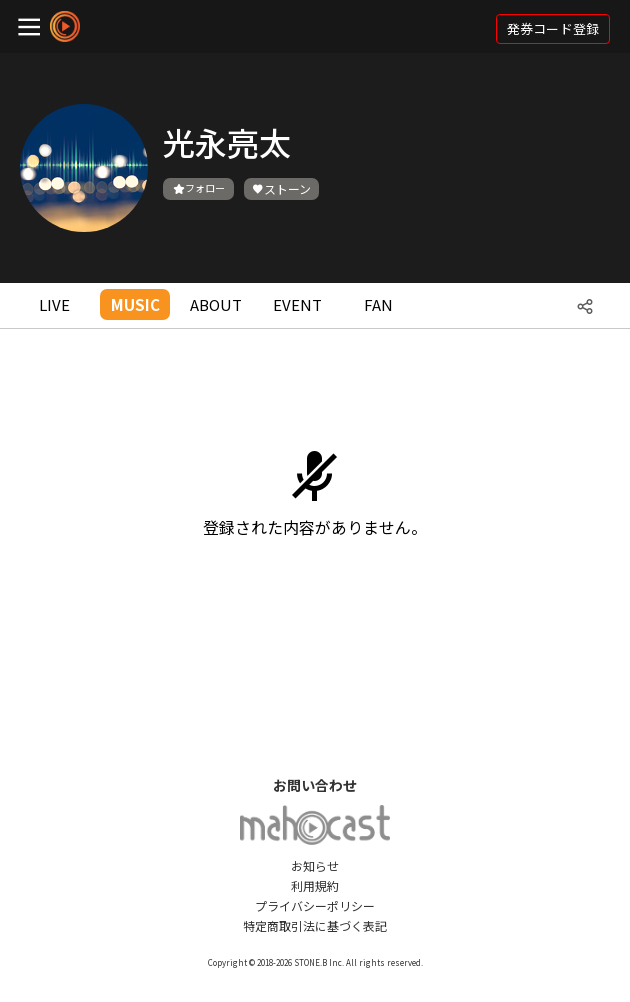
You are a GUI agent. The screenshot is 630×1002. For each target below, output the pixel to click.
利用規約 (315, 885)
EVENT (297, 304)
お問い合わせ (315, 785)
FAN (378, 304)
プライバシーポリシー (315, 905)
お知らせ (315, 865)
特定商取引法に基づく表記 (315, 925)
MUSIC (135, 304)
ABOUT (216, 304)
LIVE (54, 304)
